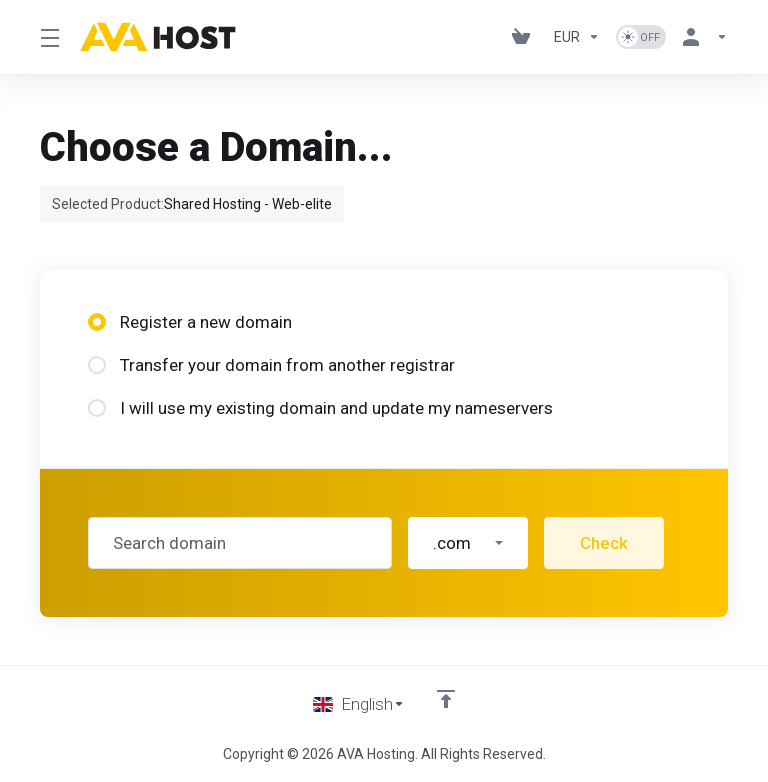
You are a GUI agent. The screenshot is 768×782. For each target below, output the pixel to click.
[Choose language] (359, 704)
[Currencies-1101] (577, 37)
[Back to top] (446, 699)
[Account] (701, 37)
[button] (468, 543)
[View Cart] (525, 37)
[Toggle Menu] (48, 37)
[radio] (97, 322)
